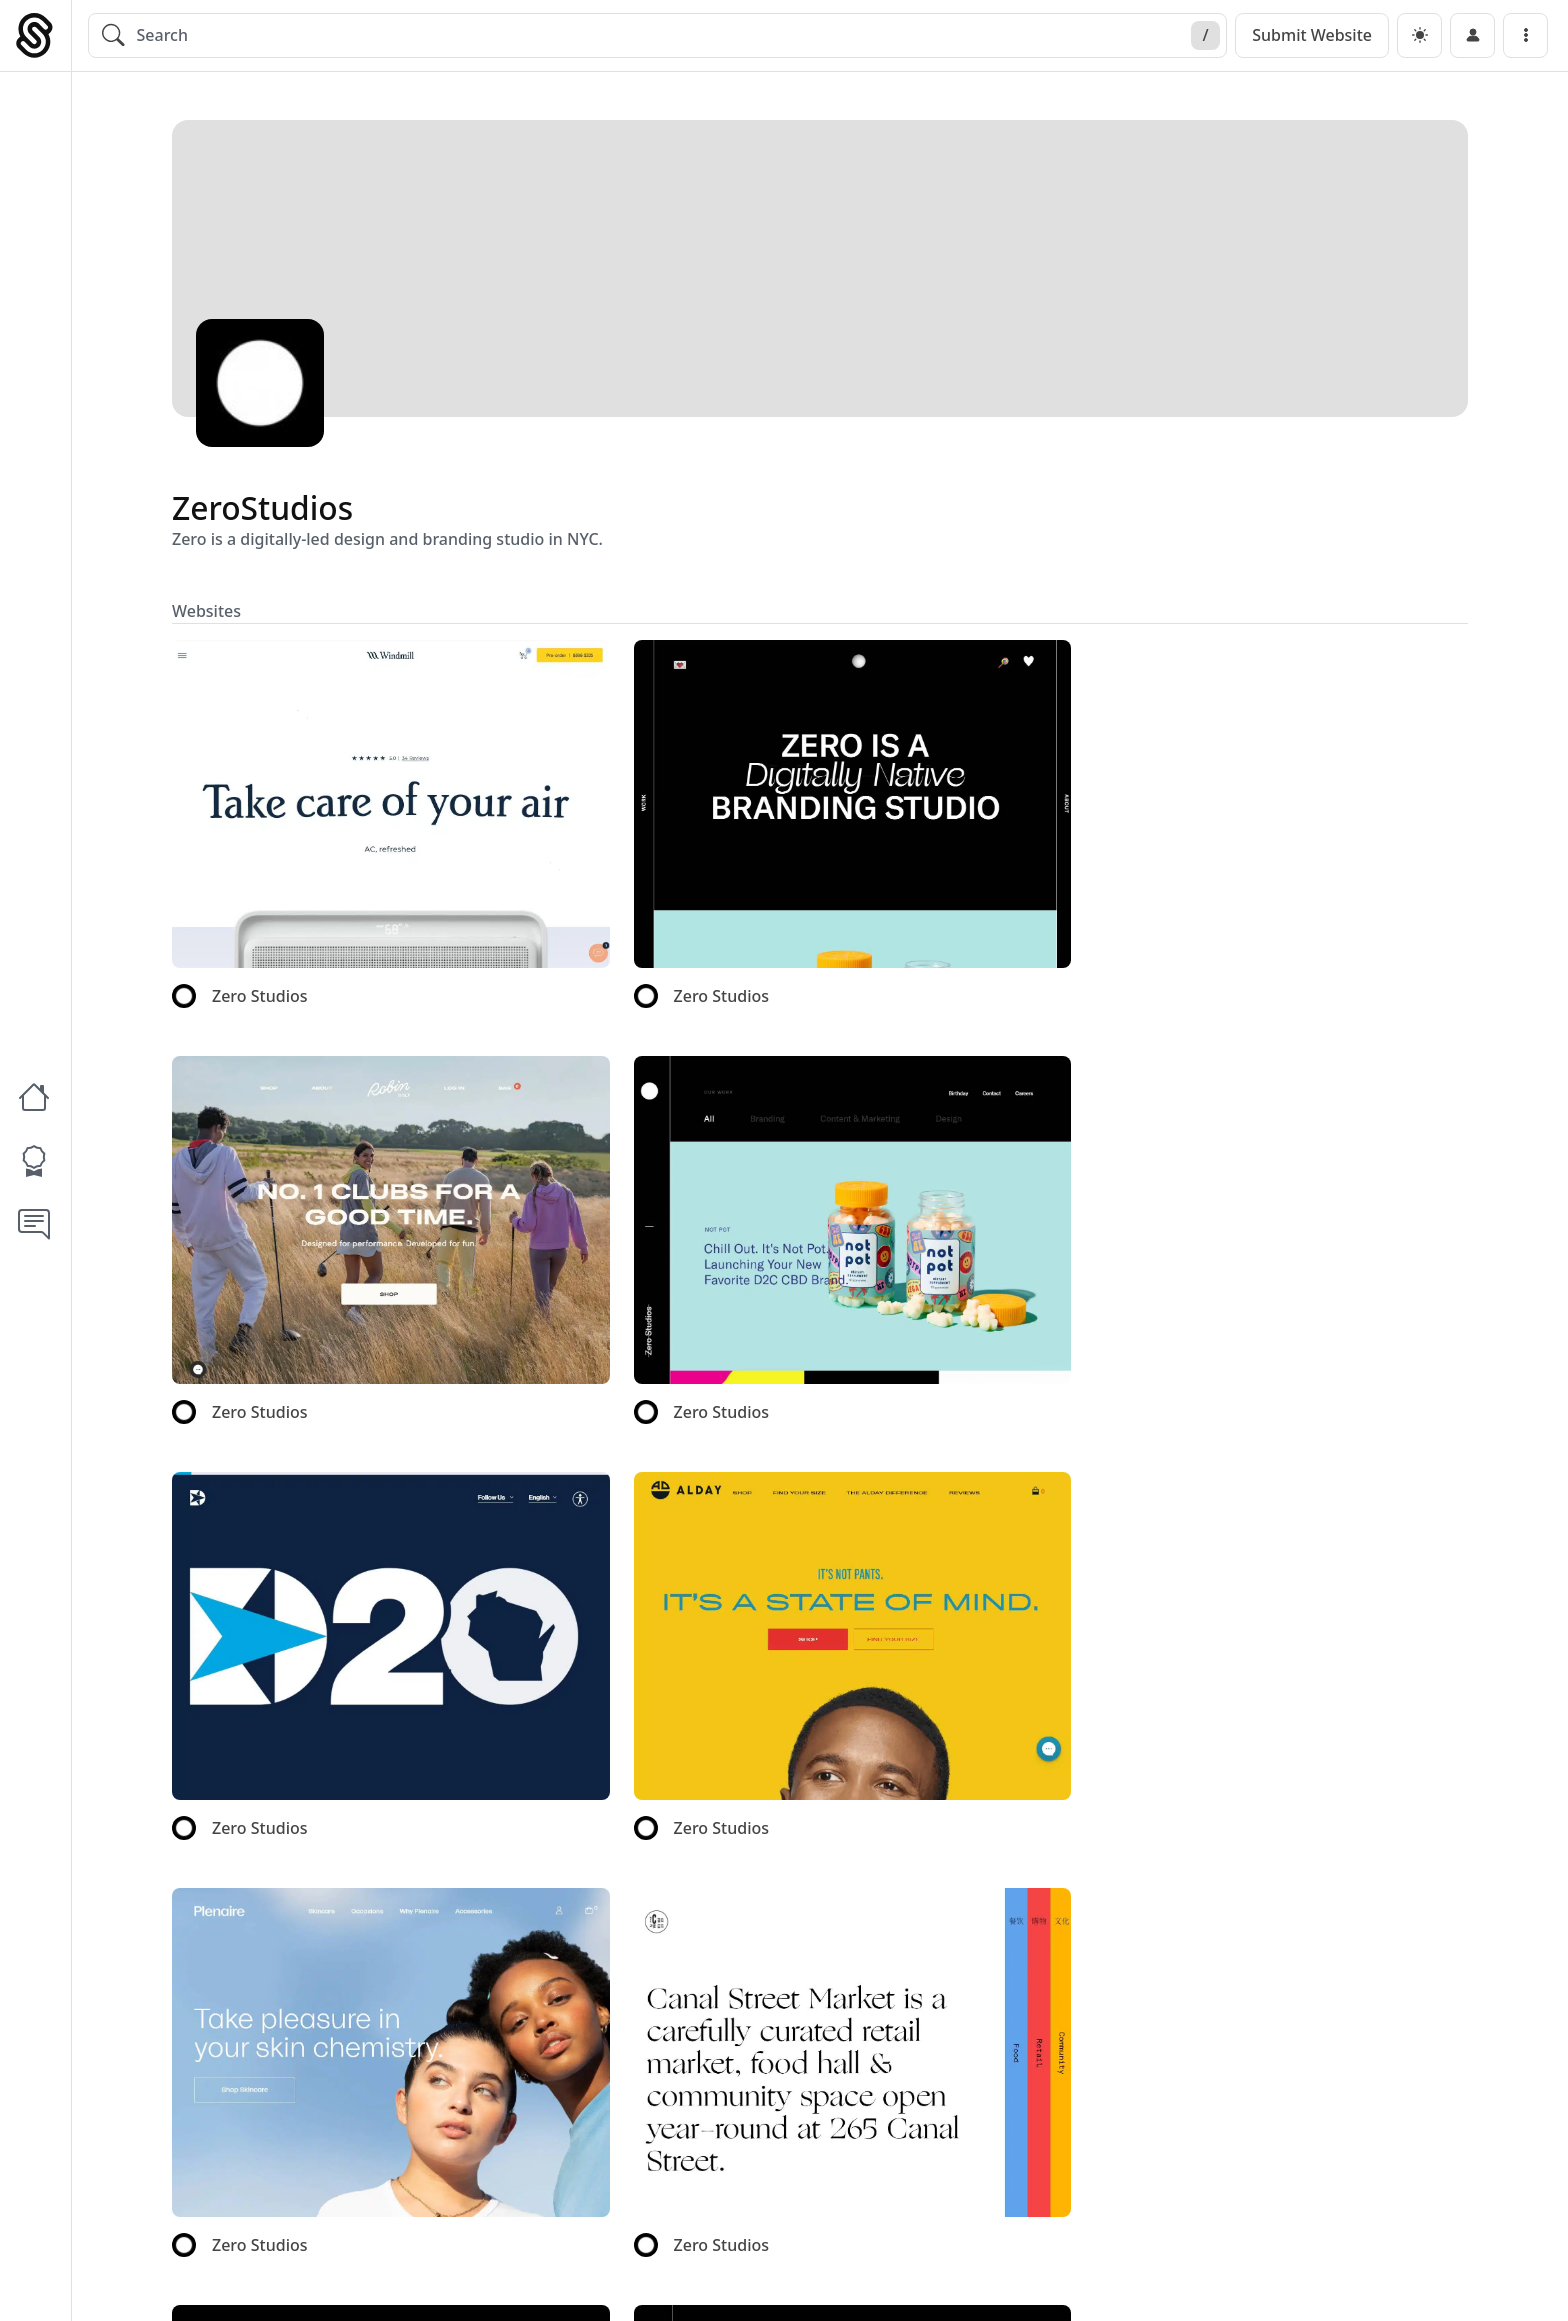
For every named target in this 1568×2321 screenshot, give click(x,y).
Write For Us (1369, 2283)
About (1200, 2283)
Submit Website (1312, 35)
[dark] (1419, 35)
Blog (1272, 2283)
